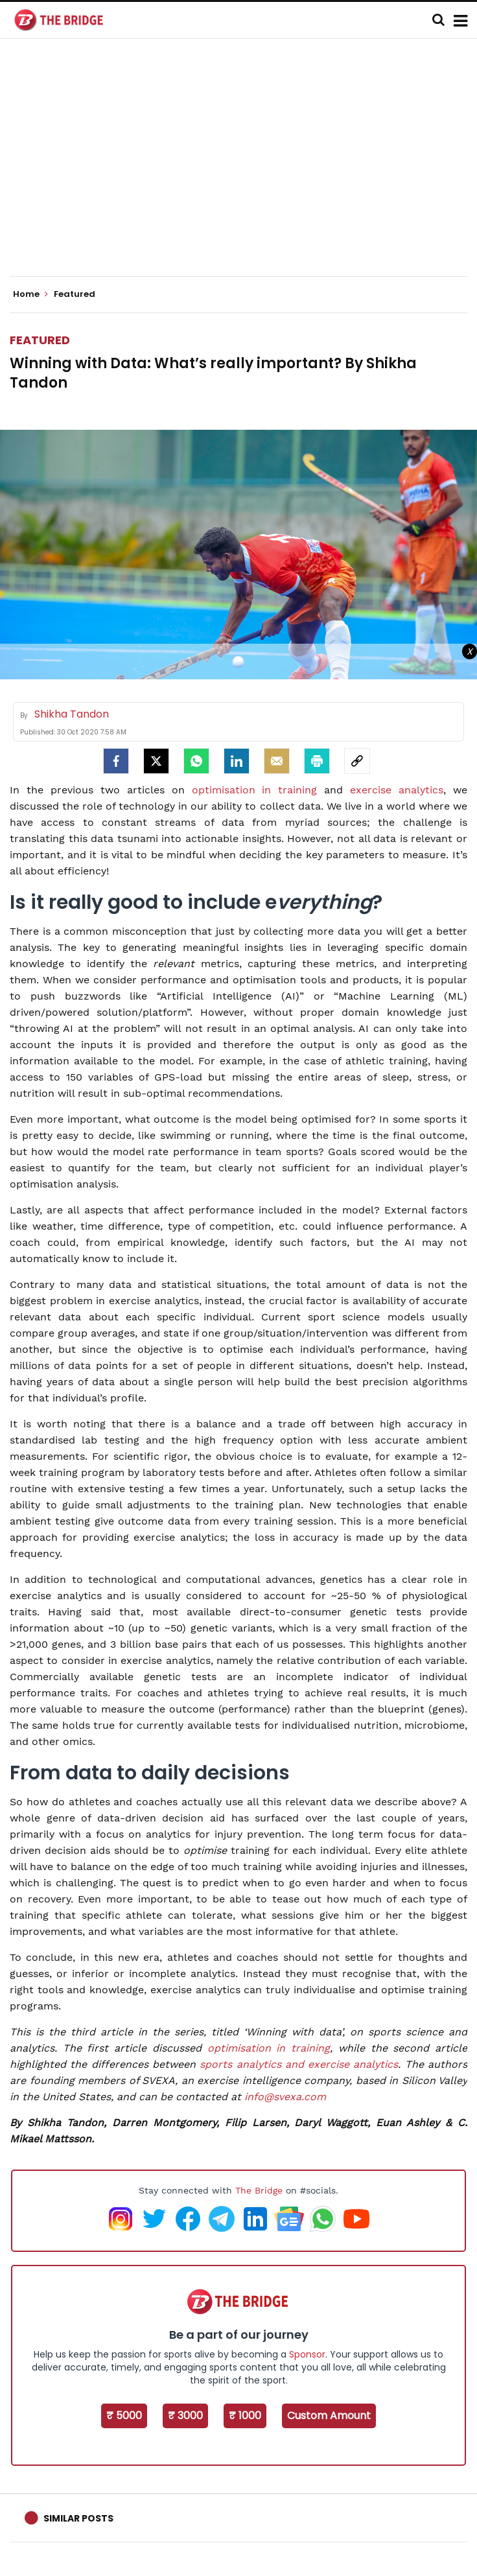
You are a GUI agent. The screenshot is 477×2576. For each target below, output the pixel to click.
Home (30, 294)
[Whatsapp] (196, 761)
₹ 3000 (185, 2415)
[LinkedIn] (237, 761)
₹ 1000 (245, 2415)
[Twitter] (156, 761)
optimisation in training (255, 790)
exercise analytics (396, 790)
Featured (40, 340)
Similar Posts (78, 2518)
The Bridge (259, 2190)
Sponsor (307, 2354)
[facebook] (116, 761)
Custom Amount (329, 2415)
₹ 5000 (124, 2415)
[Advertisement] (243, 168)
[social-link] (357, 761)
